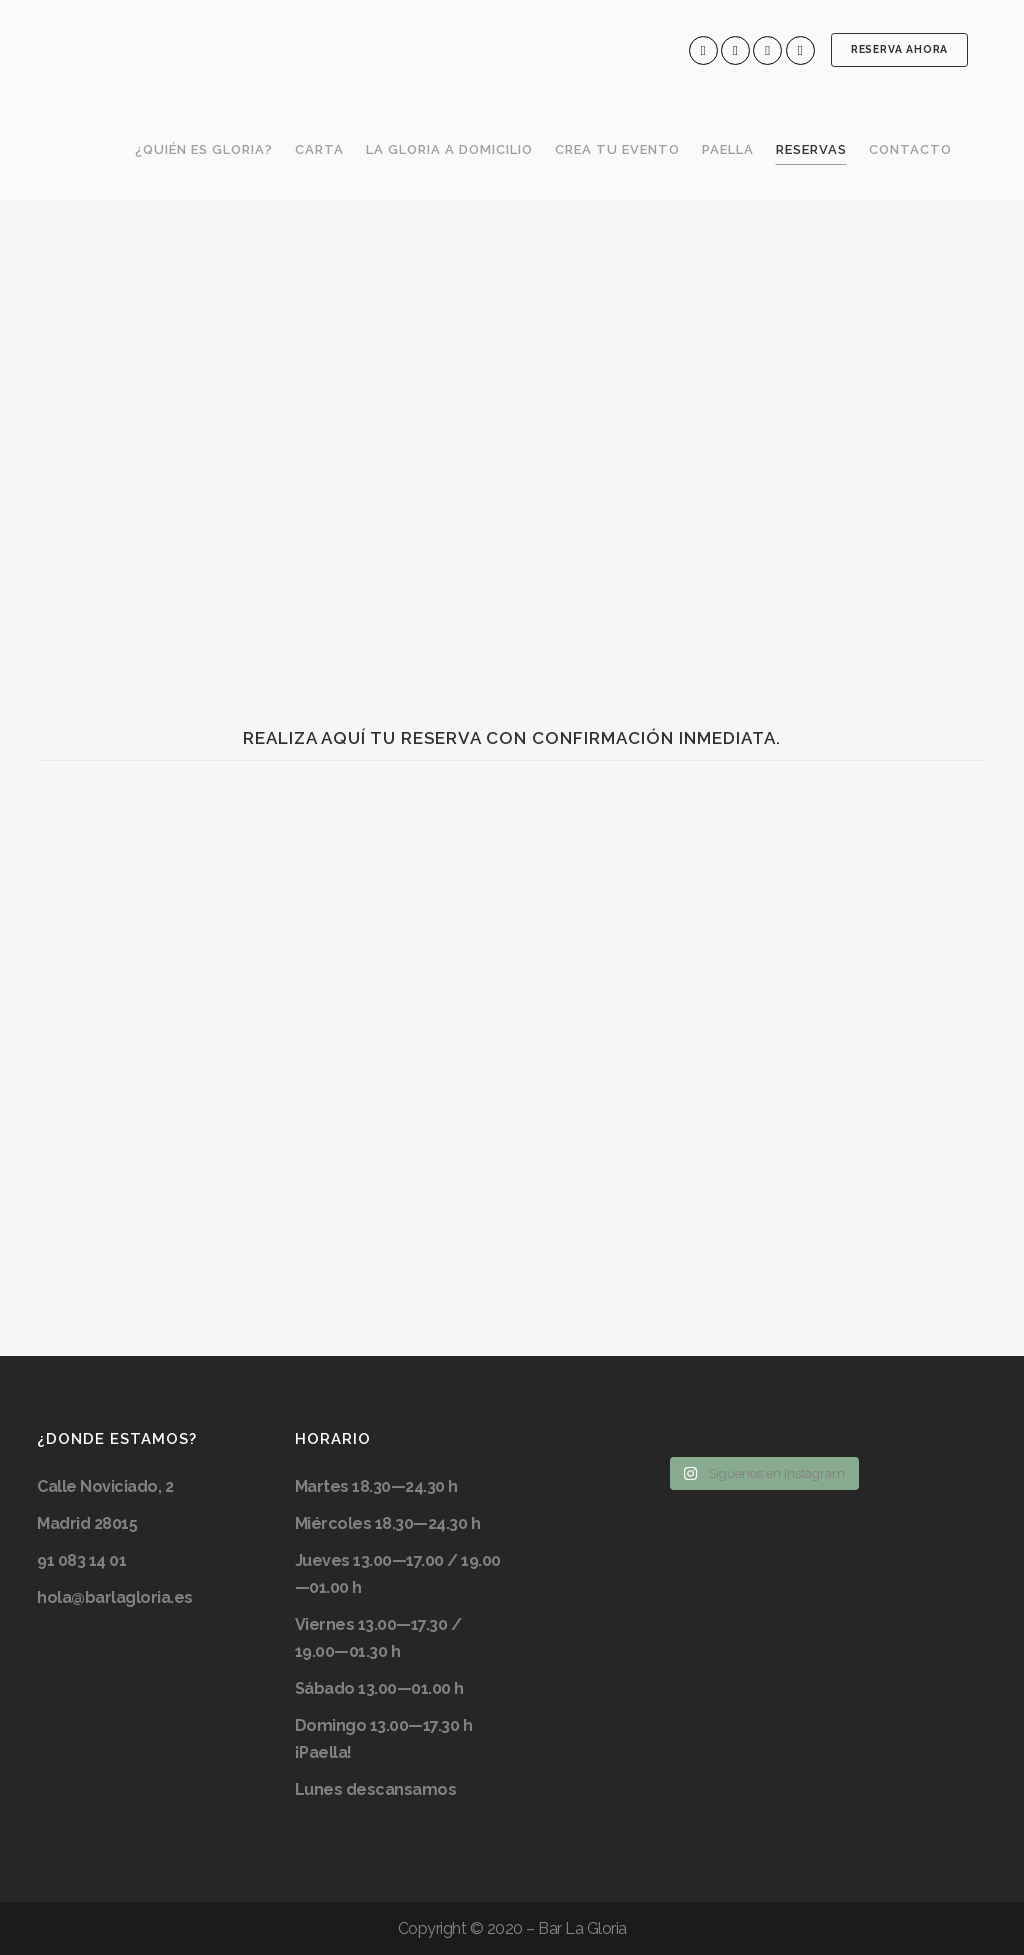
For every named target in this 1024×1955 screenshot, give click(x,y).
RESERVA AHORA (897, 49)
